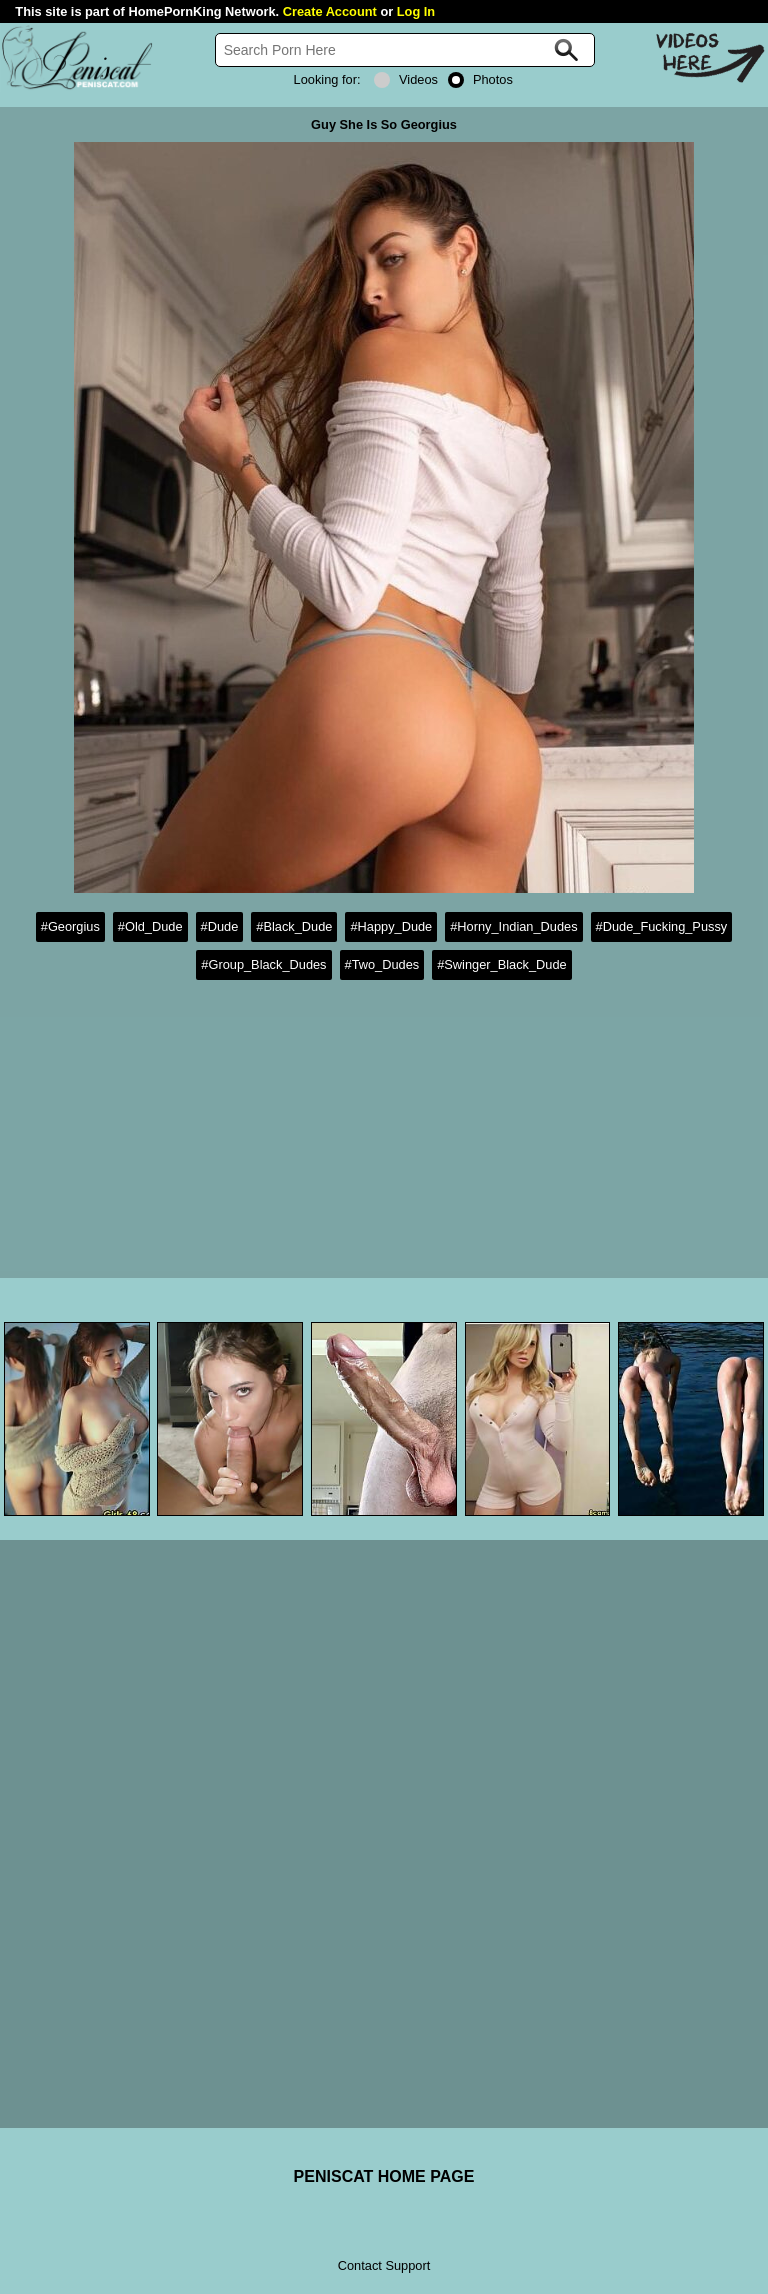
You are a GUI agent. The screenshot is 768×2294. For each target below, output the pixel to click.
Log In (416, 11)
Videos (406, 79)
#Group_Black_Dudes (263, 964)
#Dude (220, 926)
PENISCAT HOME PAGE (384, 2176)
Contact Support (384, 2265)
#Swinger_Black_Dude (501, 964)
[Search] (405, 50)
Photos (480, 79)
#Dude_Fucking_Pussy (662, 926)
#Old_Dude (150, 926)
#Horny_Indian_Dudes (513, 926)
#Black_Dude (294, 926)
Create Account (330, 11)
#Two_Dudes (382, 964)
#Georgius (70, 926)
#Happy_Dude (391, 926)
